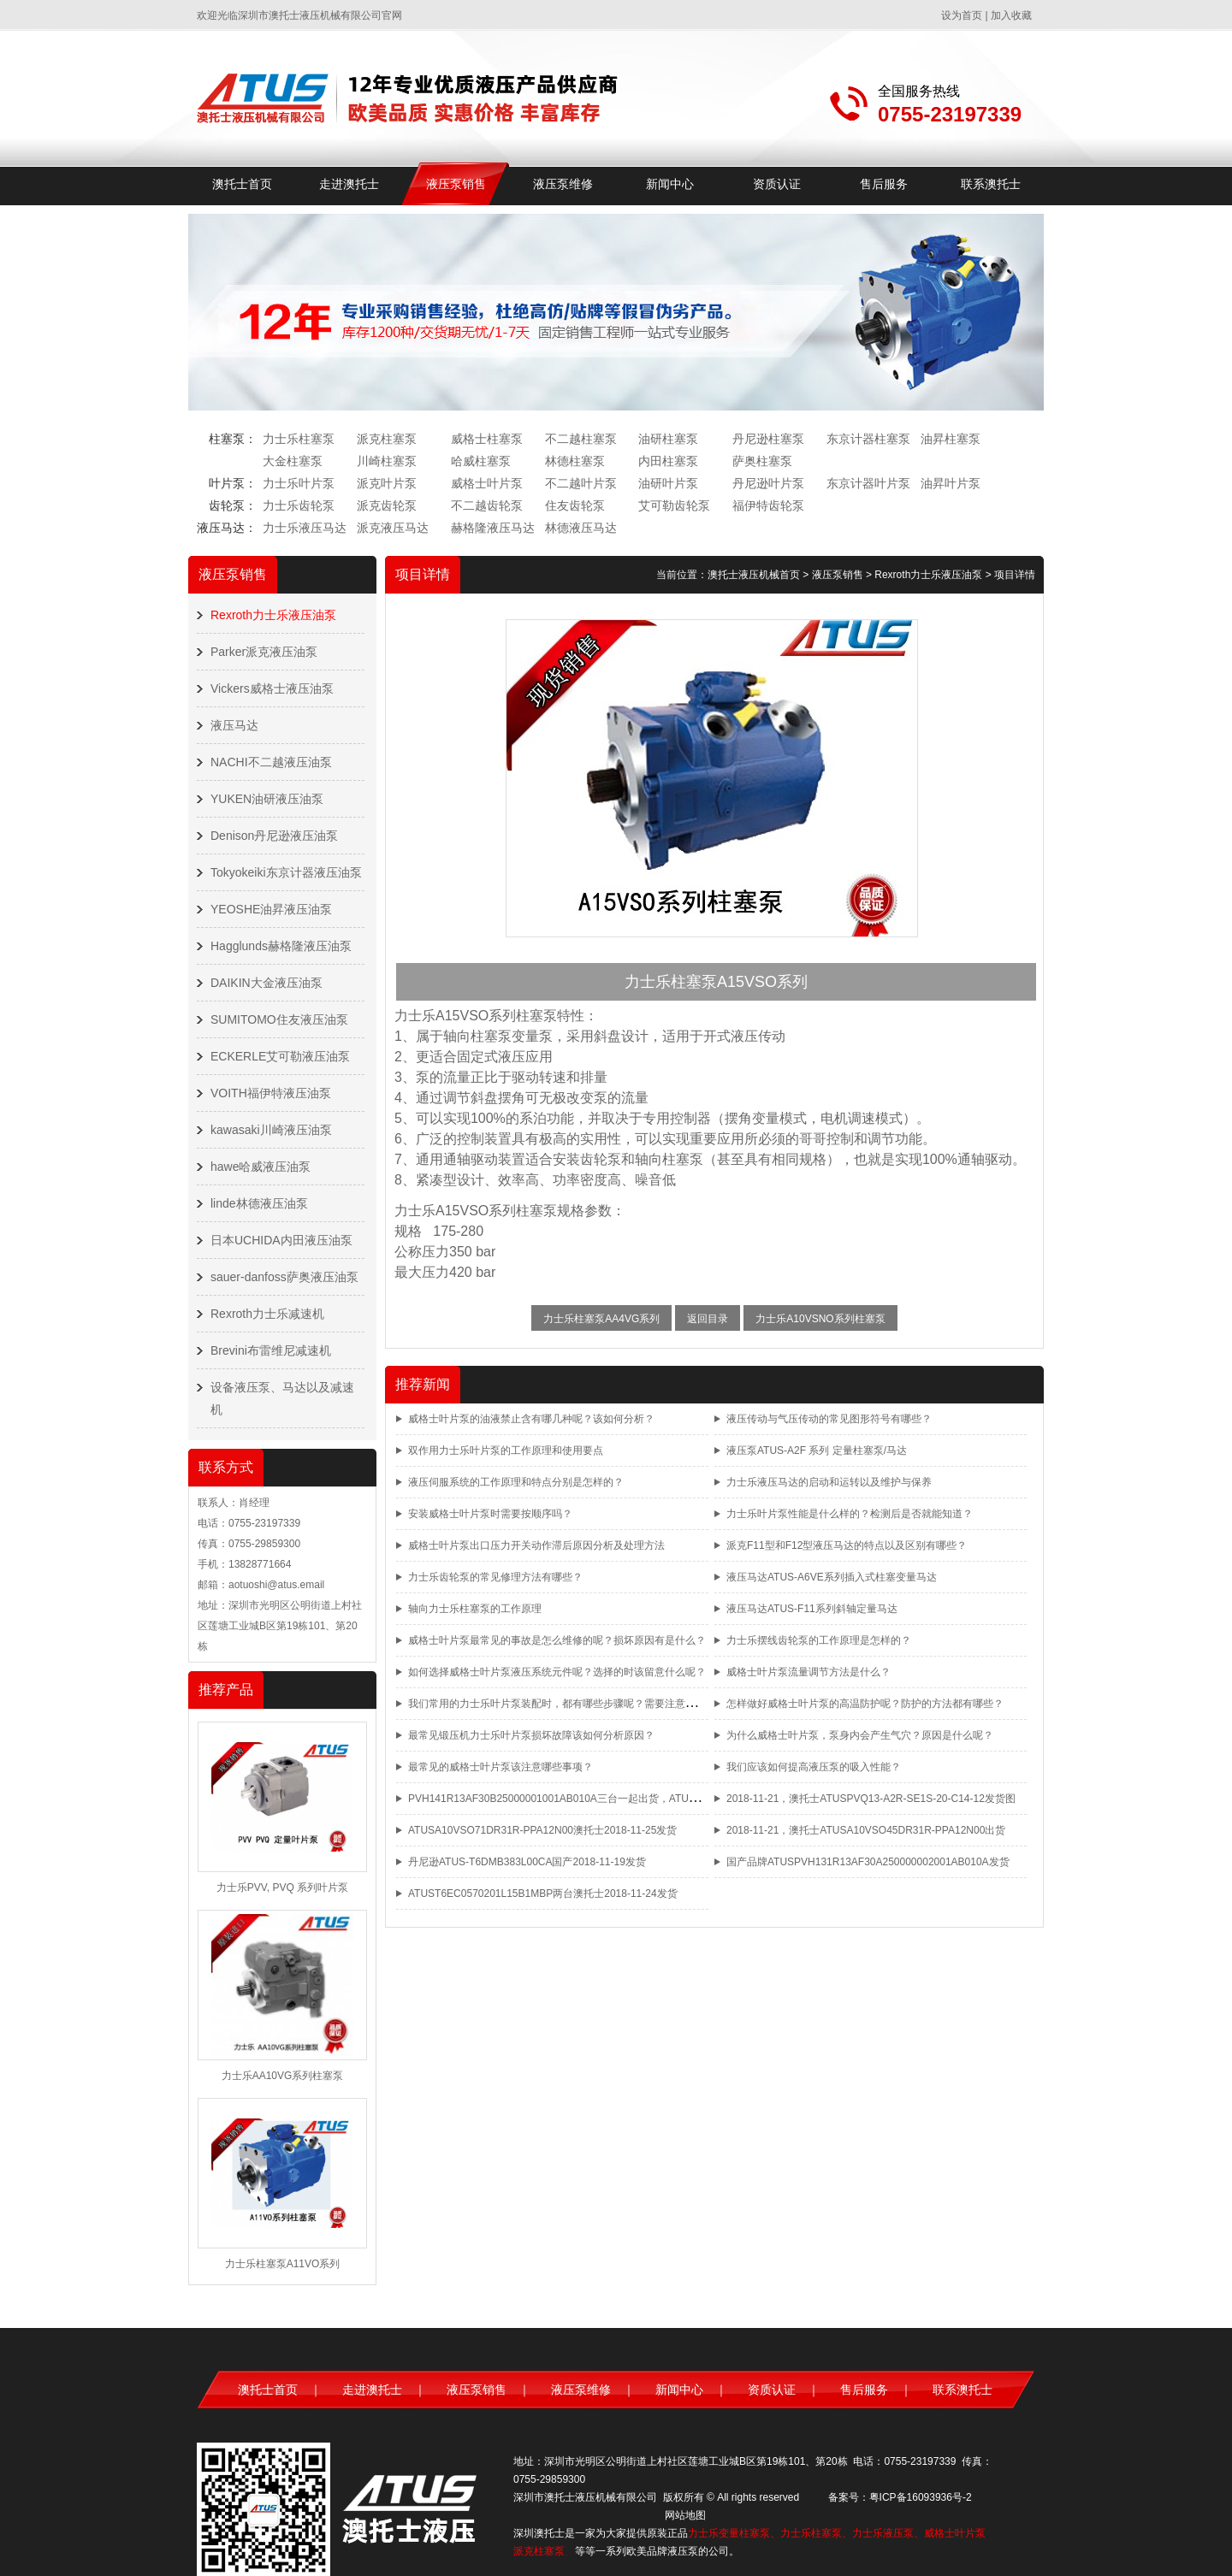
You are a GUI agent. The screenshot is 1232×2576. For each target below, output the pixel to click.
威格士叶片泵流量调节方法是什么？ (808, 1672)
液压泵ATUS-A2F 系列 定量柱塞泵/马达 (816, 1450)
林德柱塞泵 (575, 461)
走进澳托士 (349, 184)
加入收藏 (1011, 15)
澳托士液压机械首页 (754, 575)
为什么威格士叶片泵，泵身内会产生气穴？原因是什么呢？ (859, 1735)
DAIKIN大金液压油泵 (266, 983)
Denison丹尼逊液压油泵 (274, 835)
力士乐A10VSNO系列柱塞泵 (820, 1319)
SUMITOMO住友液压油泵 (279, 1019)
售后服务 (884, 184)
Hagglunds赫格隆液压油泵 (281, 946)
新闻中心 (670, 184)
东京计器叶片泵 (868, 483)
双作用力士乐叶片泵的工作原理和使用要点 (505, 1450)
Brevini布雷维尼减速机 (270, 1350)
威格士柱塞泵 (487, 439)
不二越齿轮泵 (487, 505)
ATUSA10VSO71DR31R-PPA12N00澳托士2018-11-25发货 (542, 1830)
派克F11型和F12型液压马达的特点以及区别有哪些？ (846, 1545)
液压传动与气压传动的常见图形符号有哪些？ (829, 1419)
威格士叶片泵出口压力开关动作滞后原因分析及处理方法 (536, 1545)
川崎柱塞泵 (387, 461)
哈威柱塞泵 (481, 461)
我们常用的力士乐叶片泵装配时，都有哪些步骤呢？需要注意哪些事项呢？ (577, 1704)
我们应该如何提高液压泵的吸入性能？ (813, 1767)
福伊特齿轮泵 (768, 505)
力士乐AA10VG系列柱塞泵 (283, 2076)
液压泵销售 (456, 184)
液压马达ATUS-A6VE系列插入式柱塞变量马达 (831, 1577)
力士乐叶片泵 (299, 483)
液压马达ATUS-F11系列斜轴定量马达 (811, 1609)
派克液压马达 (393, 528)
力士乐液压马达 (304, 528)
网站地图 (685, 2515)
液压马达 (234, 725)
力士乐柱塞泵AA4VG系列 (601, 1319)
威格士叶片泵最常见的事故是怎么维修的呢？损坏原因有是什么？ (557, 1640)
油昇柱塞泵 (950, 439)
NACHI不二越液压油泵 (271, 762)
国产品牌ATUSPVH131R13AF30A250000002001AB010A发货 (868, 1862)
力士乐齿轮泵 (299, 505)
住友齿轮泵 (575, 505)
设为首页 (961, 15)
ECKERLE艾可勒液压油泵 (280, 1056)
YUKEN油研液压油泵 (266, 799)
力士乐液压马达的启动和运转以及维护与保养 (829, 1482)
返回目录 (707, 1319)
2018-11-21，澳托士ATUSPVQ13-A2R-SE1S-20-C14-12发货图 (871, 1799)
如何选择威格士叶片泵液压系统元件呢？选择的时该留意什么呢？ (557, 1672)
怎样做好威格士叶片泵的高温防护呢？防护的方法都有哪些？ (865, 1704)
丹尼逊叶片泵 (768, 483)
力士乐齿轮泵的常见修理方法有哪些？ (495, 1577)
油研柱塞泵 (668, 439)
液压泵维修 (563, 184)
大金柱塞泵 (293, 461)
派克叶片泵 (387, 483)
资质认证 (777, 184)
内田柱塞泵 (668, 461)
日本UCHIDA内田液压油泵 (281, 1240)
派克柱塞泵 (387, 439)
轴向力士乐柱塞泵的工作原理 (475, 1609)
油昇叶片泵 (950, 483)
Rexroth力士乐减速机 (267, 1313)
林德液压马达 (581, 528)
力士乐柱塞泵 (299, 439)
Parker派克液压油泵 (263, 652)
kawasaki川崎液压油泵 (271, 1130)
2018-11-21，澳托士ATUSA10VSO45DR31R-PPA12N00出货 (865, 1830)
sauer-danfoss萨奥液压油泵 (284, 1277)
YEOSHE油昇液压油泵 (271, 909)
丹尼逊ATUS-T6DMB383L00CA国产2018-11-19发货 (527, 1862)
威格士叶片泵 (487, 483)
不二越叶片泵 (581, 483)
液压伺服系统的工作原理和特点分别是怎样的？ (516, 1482)
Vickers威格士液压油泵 (272, 688)
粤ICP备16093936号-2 (920, 2497)
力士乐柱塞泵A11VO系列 (283, 2264)
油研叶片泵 (668, 483)
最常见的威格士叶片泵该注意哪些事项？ (500, 1767)
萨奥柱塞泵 (762, 461)
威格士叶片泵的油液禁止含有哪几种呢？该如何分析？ (531, 1419)
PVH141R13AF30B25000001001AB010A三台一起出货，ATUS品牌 (562, 1799)
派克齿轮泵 (387, 505)
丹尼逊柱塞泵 (768, 439)
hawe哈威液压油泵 (260, 1166)
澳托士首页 (242, 184)
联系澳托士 (991, 184)
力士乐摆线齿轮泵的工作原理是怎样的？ (818, 1640)
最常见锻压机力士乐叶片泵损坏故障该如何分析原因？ (531, 1735)
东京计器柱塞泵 (868, 439)
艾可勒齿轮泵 (674, 505)
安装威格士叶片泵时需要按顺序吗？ (490, 1514)
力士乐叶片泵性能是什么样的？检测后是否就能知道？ (849, 1514)
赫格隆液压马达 (493, 528)
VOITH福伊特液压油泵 (270, 1093)
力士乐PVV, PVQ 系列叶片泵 (282, 1888)
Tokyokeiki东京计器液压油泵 (286, 872)
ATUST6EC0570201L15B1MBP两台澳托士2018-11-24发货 (543, 1894)
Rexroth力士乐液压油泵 (273, 615)
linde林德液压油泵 (259, 1203)
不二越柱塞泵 (581, 439)
